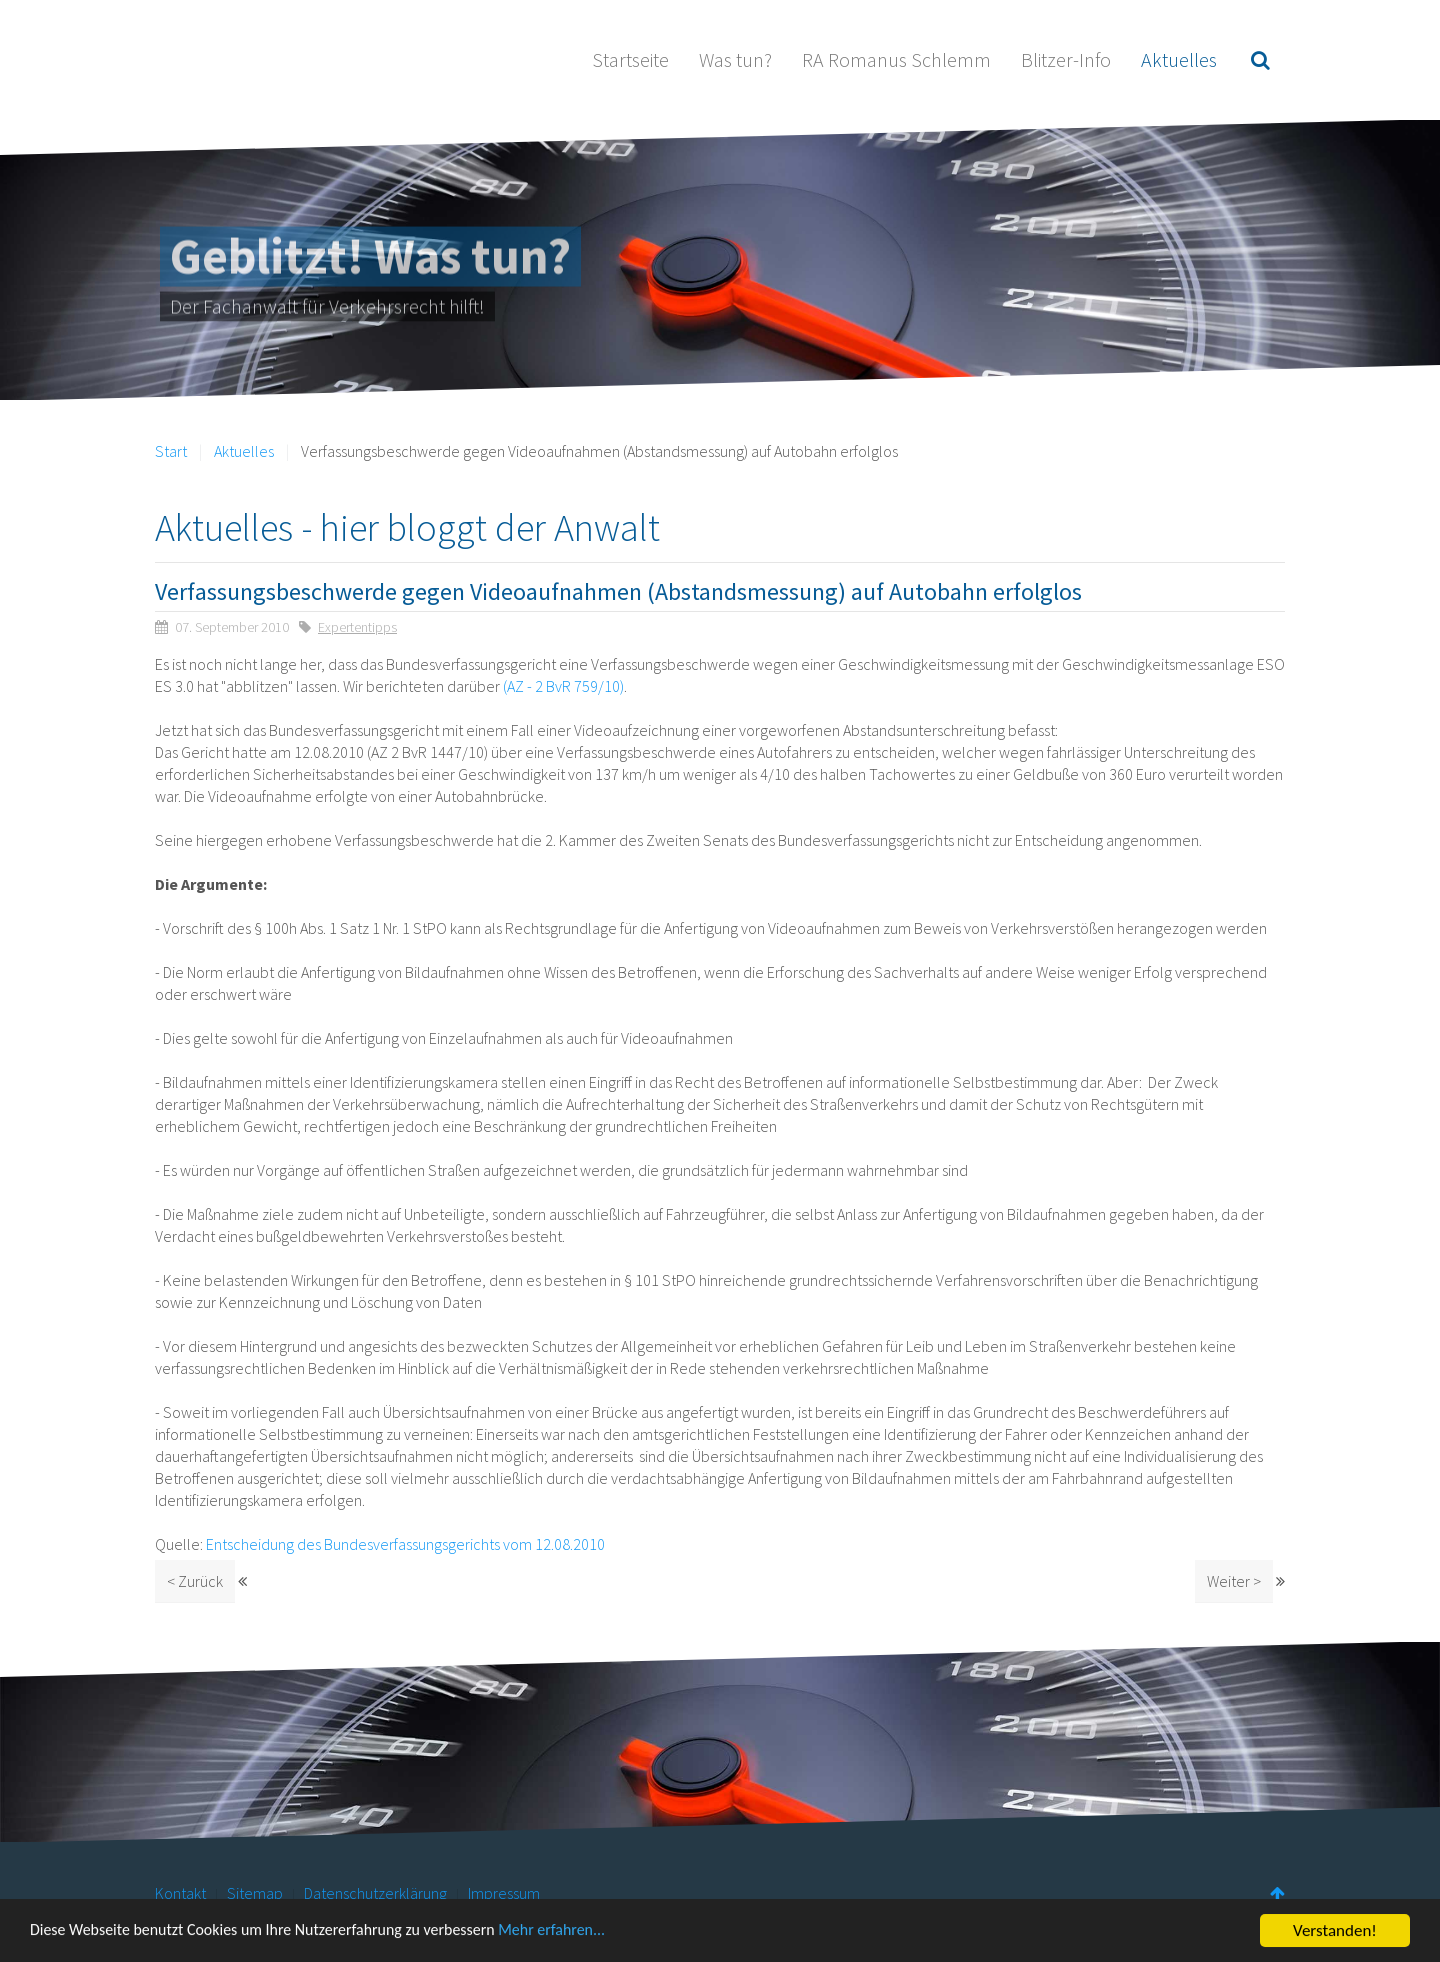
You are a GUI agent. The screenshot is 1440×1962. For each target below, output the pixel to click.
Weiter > (1234, 1581)
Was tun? (735, 59)
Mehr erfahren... (587, 1937)
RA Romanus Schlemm (896, 59)
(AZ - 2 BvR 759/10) (563, 686)
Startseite (630, 59)
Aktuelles (1179, 59)
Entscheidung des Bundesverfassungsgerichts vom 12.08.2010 (405, 1544)
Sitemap (255, 1893)
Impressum (504, 1893)
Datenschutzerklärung (375, 1893)
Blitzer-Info (1066, 59)
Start (171, 451)
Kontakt (180, 1893)
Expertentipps (357, 627)
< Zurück (195, 1581)
